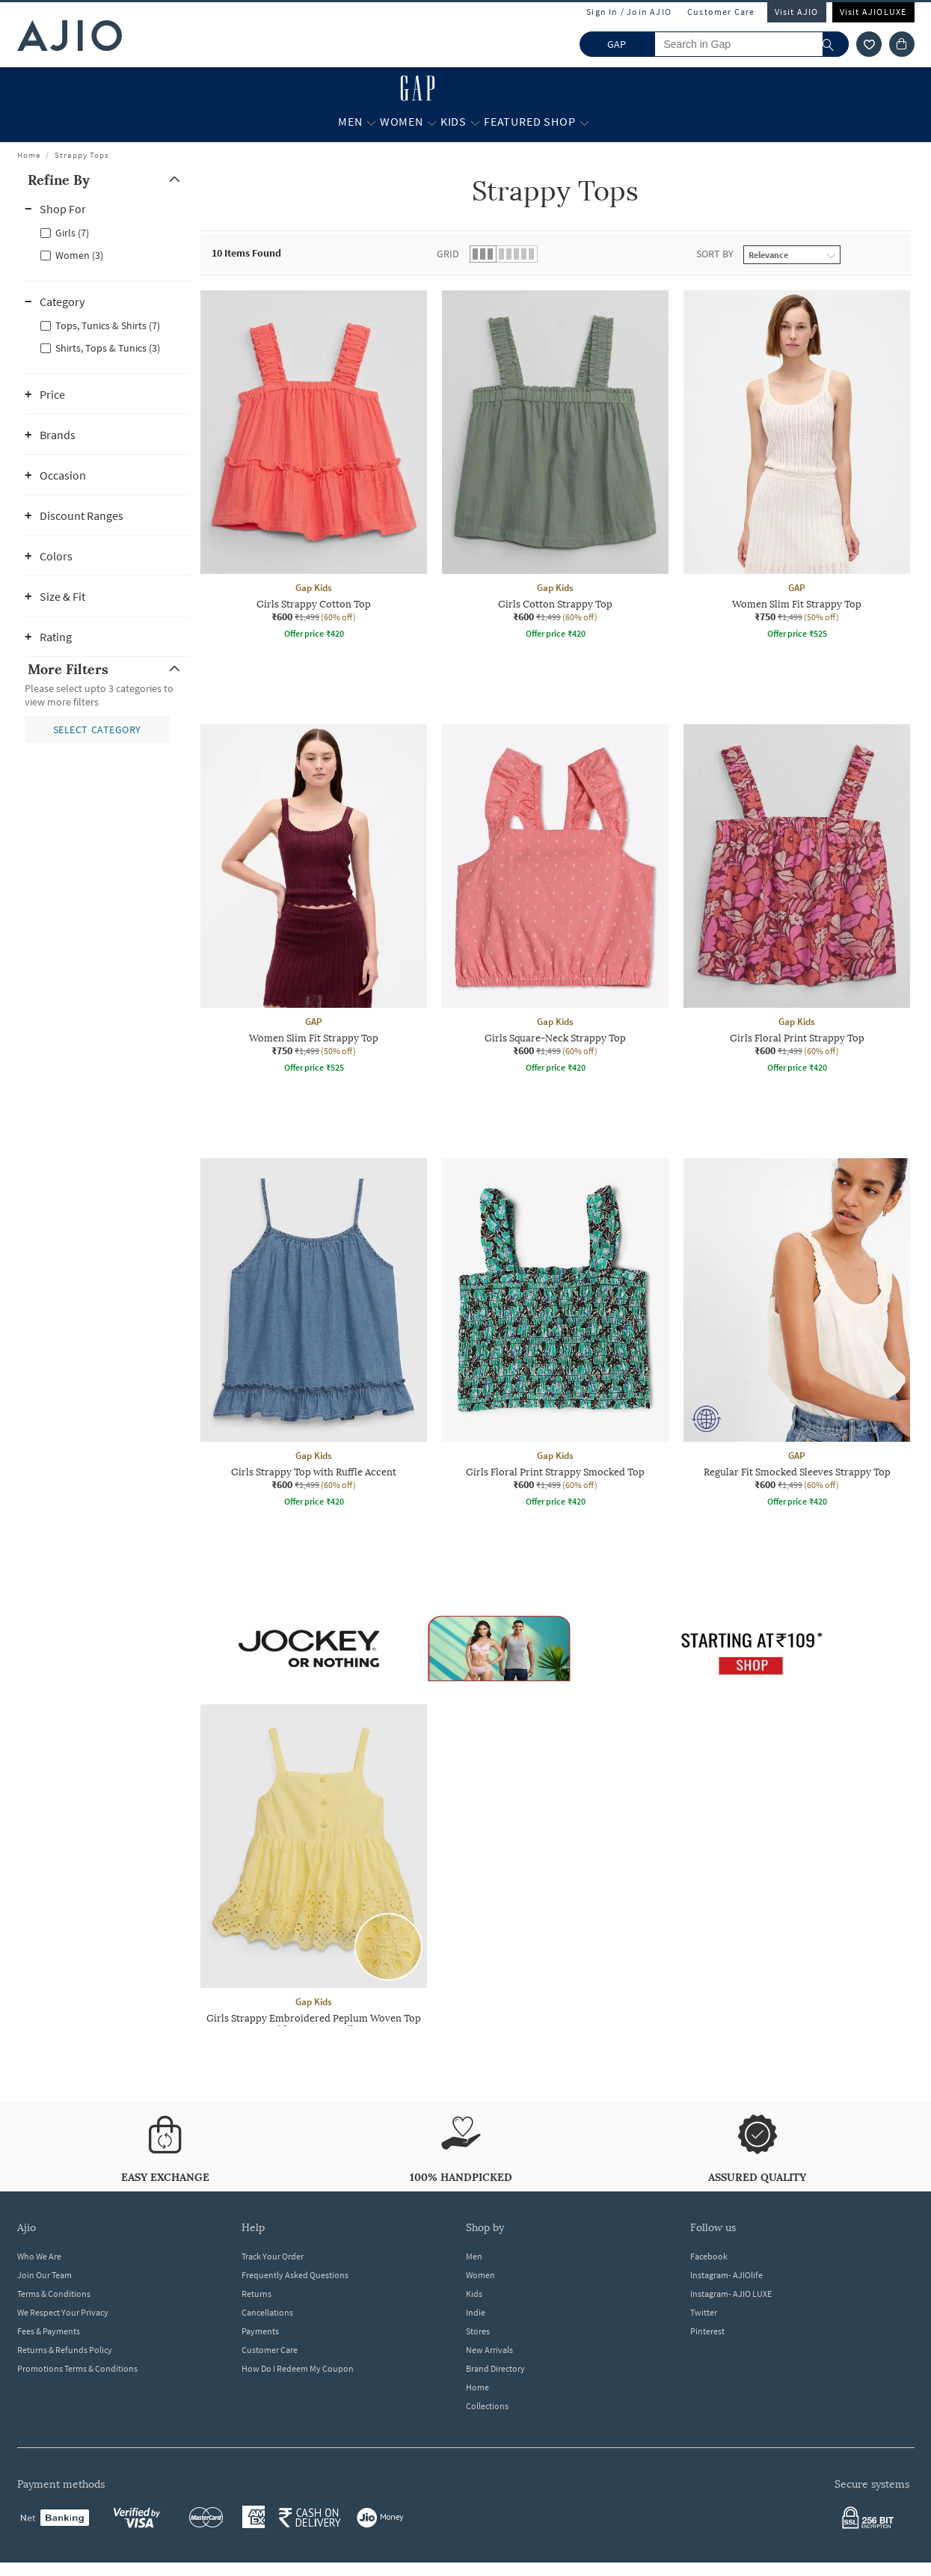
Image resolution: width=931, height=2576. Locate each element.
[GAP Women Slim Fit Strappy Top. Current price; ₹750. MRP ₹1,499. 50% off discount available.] (796, 466)
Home (28, 155)
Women (480, 2274)
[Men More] (371, 121)
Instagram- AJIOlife (726, 2274)
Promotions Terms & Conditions (77, 2368)
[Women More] (431, 121)
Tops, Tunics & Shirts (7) (107, 325)
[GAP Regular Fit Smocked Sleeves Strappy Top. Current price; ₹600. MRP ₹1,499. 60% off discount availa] (796, 1334)
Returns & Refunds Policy (64, 2349)
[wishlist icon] (869, 44)
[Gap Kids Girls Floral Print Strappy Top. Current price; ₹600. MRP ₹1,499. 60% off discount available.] (796, 900)
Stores (478, 2331)
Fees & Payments (48, 2331)
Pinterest (707, 2331)
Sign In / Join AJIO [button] (629, 11)
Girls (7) (72, 232)
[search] (836, 44)
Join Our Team (44, 2274)
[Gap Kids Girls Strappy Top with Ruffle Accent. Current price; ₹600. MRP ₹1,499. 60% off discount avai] (313, 1334)
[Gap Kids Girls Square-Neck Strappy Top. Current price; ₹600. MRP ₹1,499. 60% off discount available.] (555, 900)
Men (474, 2256)
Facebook (709, 2256)
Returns (256, 2293)
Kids (474, 2293)
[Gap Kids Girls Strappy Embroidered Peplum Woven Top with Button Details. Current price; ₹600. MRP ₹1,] (313, 1886)
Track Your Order (273, 2256)
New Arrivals (489, 2349)
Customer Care (721, 11)
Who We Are (39, 2256)
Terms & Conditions (53, 2293)
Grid (448, 253)
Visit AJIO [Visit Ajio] (797, 11)
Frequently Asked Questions (295, 2274)
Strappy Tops (82, 155)
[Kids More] (475, 121)
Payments (260, 2331)
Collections (487, 2405)
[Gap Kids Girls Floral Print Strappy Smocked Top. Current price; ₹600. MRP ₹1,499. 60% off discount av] (555, 1334)
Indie (475, 2312)
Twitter (703, 2312)
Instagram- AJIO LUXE (731, 2293)
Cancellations (267, 2312)
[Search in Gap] (751, 44)
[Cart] (902, 44)
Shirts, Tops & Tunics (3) (107, 348)
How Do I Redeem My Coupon (298, 2368)
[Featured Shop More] (584, 121)
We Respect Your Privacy (62, 2312)
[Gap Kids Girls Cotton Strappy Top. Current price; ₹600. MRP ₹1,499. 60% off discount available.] (555, 466)
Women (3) (79, 255)
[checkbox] (107, 232)
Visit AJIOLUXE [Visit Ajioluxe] (873, 11)
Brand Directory (495, 2368)
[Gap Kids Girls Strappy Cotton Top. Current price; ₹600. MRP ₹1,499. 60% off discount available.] (313, 466)
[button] (107, 180)
